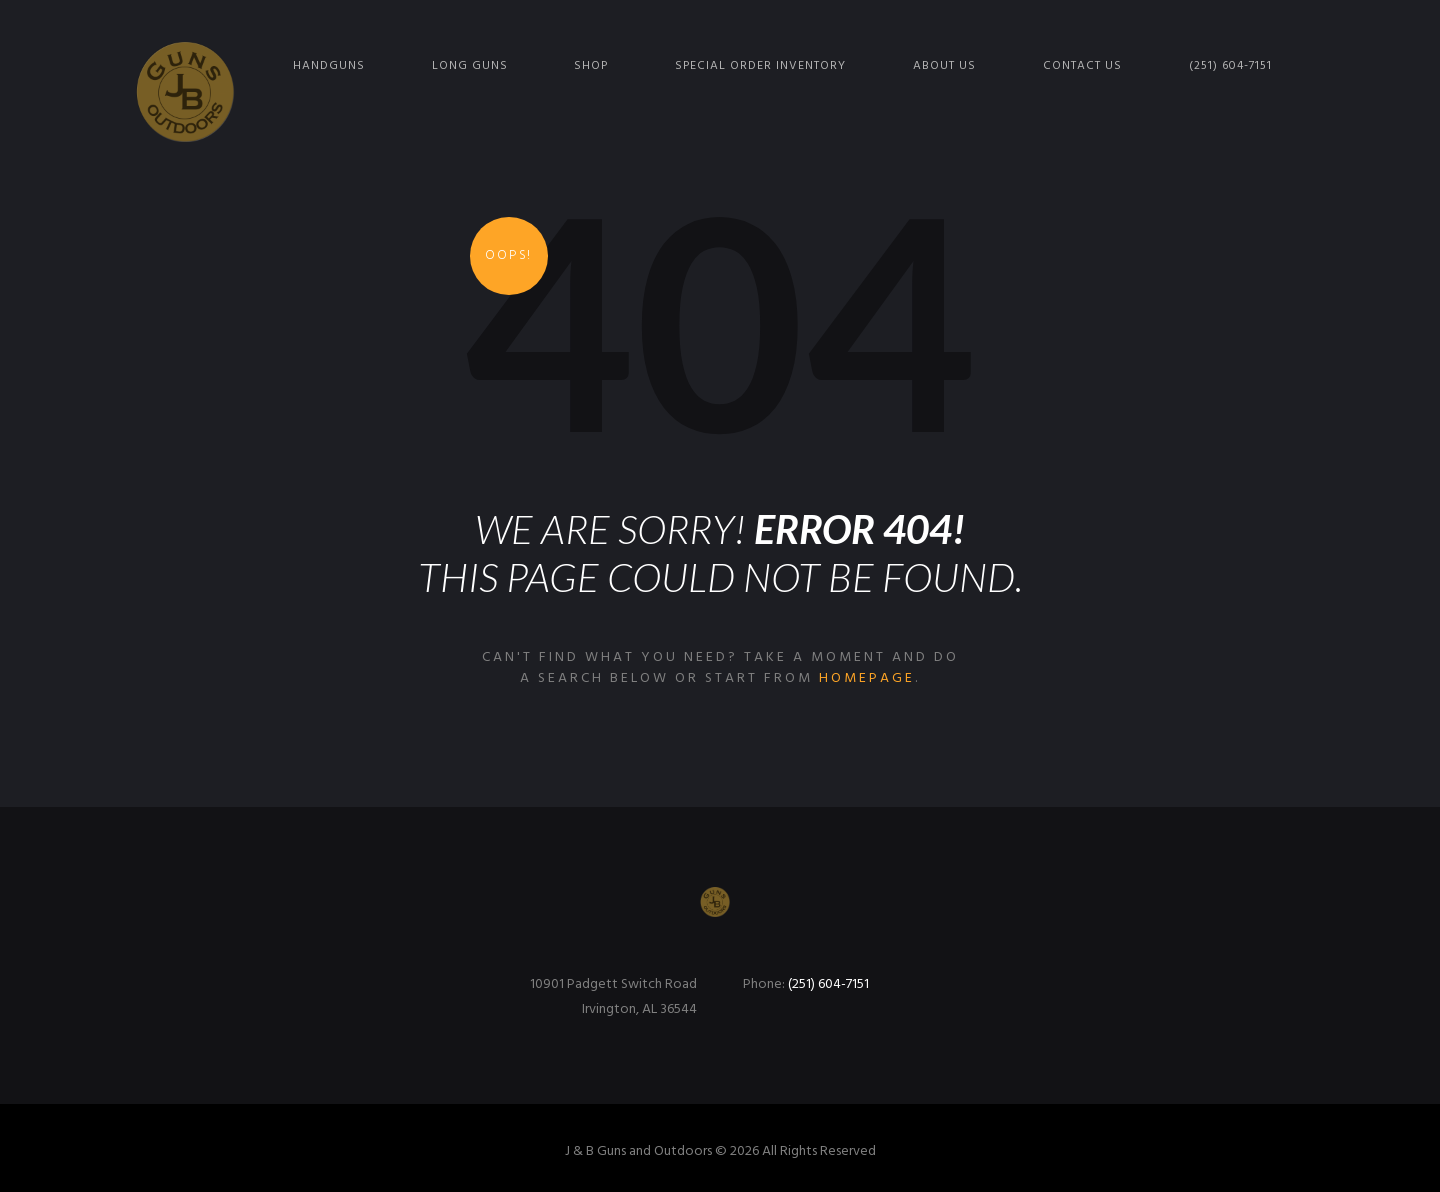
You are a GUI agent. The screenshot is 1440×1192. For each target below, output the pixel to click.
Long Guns (470, 66)
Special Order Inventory (760, 66)
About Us (944, 66)
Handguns (329, 66)
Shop (591, 66)
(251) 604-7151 (1230, 66)
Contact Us (1082, 66)
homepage (867, 678)
